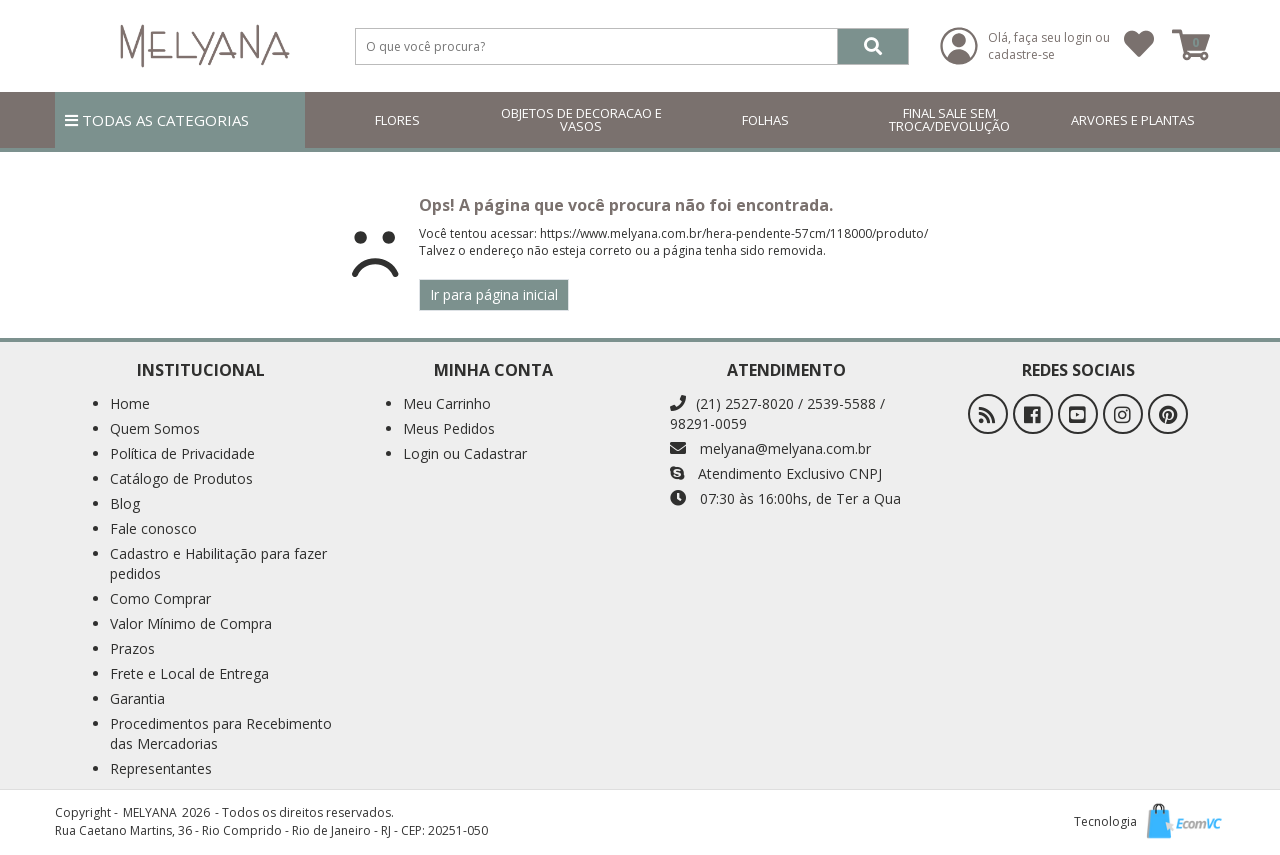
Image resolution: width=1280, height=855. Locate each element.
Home (130, 403)
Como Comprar (160, 598)
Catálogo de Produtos (181, 478)
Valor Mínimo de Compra (191, 623)
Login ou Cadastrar (465, 453)
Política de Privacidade (182, 453)
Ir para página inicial (494, 294)
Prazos (132, 648)
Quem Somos (155, 428)
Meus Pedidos (449, 428)
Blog (125, 503)
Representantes (161, 768)
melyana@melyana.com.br (770, 448)
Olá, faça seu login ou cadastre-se (1049, 46)
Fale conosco (153, 528)
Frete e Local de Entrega (189, 673)
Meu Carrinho (447, 403)
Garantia (137, 698)
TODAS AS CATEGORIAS (157, 120)
